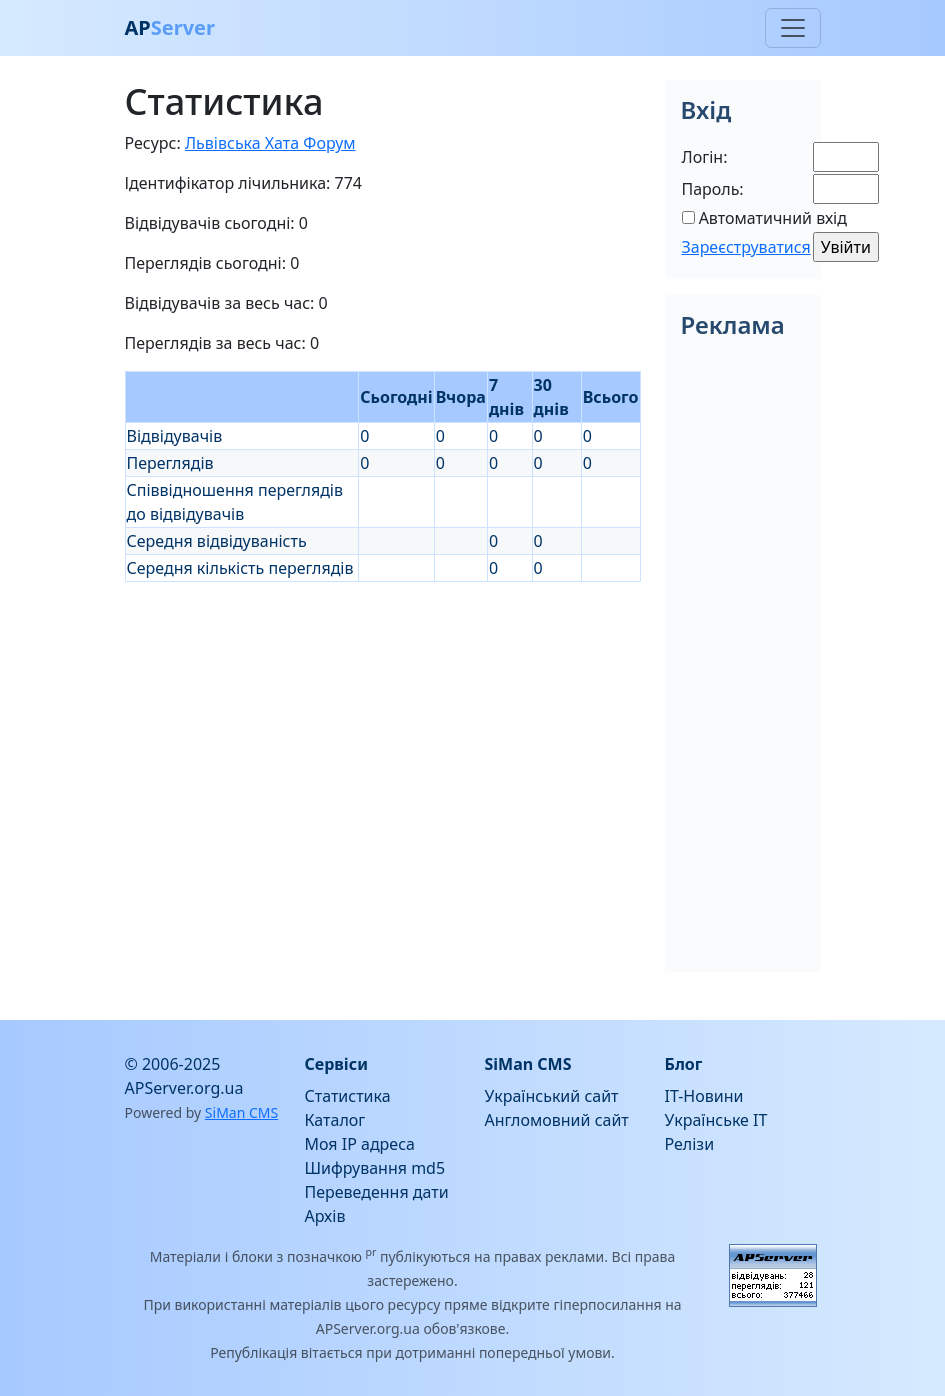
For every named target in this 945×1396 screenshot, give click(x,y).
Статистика (348, 1096)
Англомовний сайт (557, 1120)
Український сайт (552, 1096)
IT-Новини (704, 1096)
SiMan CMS (241, 1112)
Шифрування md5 (375, 1168)
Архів (325, 1216)
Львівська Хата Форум (270, 143)
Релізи (690, 1144)
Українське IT (716, 1120)
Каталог (335, 1120)
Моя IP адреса (360, 1144)
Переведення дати (377, 1192)
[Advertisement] (383, 722)
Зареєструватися (746, 247)
